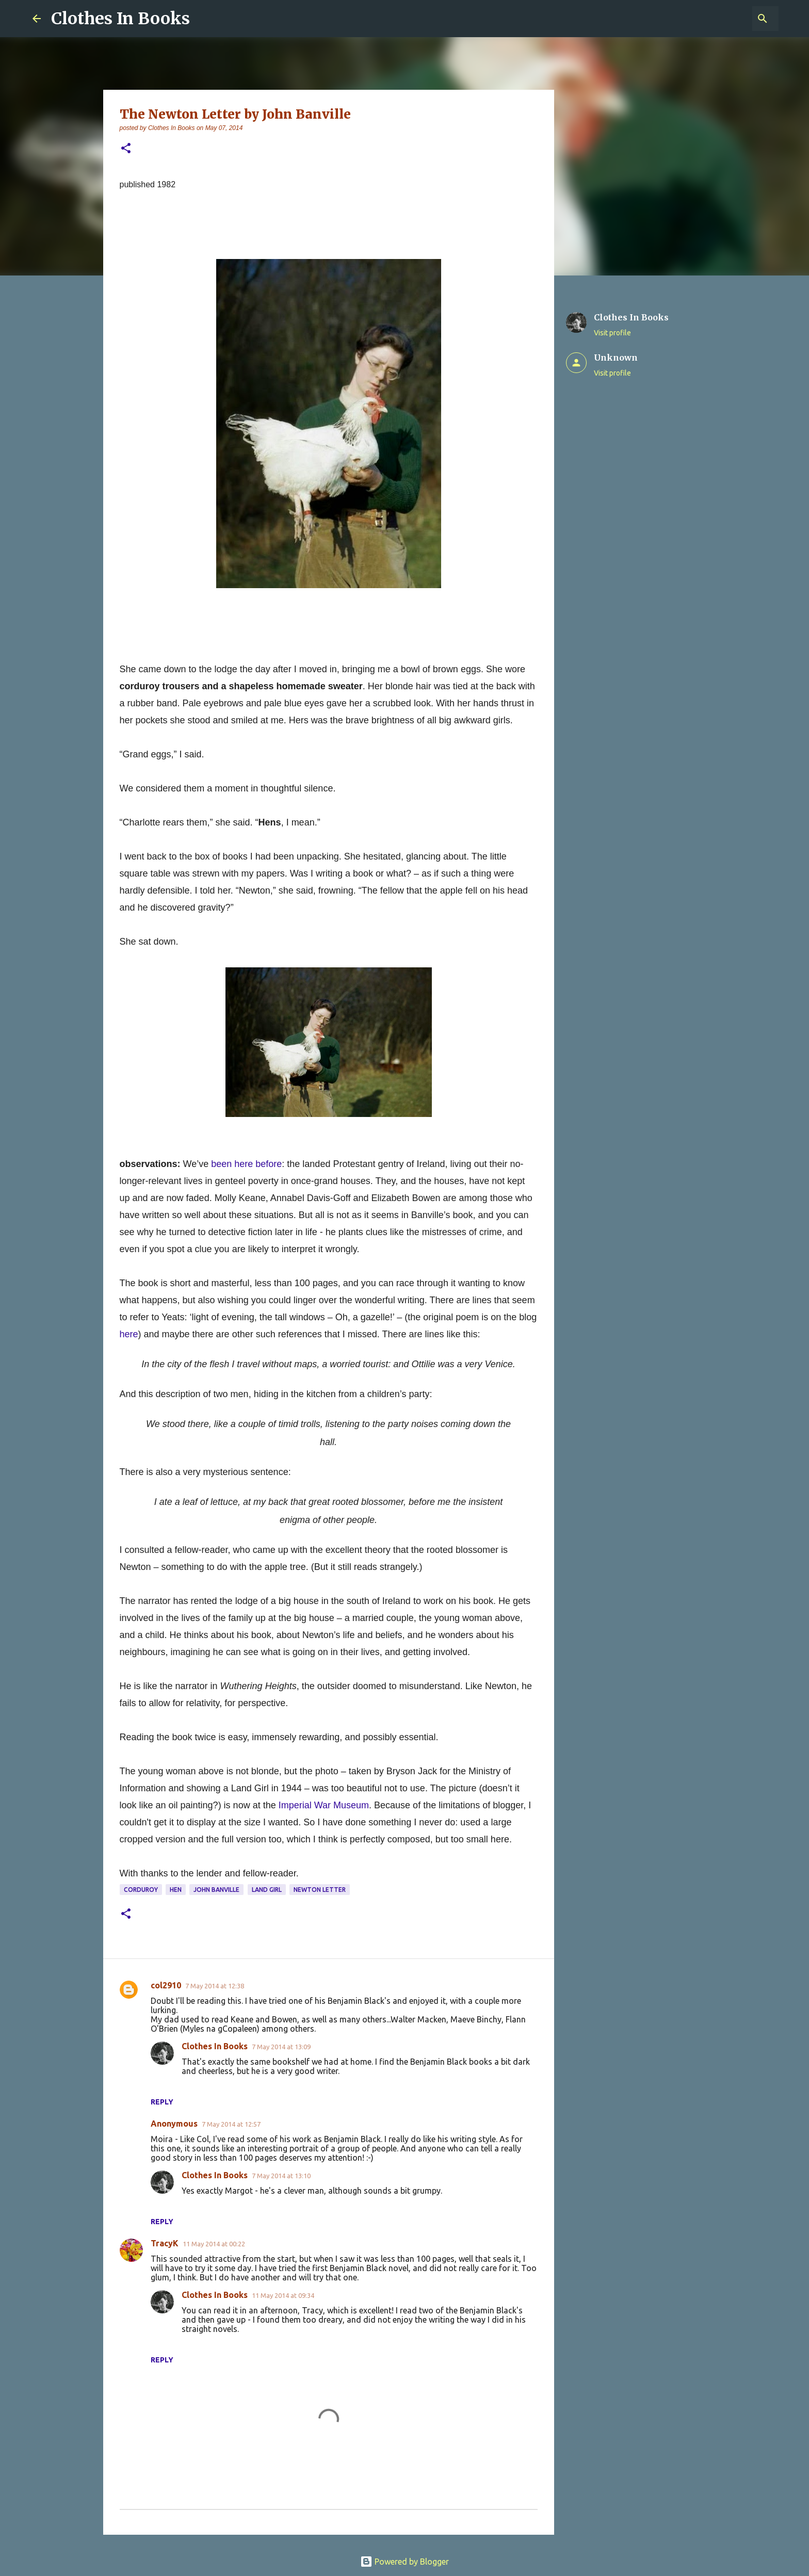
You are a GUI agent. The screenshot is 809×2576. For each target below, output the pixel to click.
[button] (126, 149)
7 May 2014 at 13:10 (281, 2175)
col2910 (166, 1985)
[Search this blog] (724, 18)
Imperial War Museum (324, 1805)
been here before (246, 1164)
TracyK (165, 2243)
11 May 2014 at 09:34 (283, 2295)
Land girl (267, 1889)
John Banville (216, 1889)
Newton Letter (320, 1889)
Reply (162, 2102)
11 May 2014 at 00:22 (214, 2243)
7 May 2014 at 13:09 (281, 2046)
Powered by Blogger (404, 2561)
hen (176, 1889)
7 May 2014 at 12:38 (214, 1985)
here (129, 1334)
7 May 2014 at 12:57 (231, 2124)
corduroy (141, 1889)
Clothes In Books (120, 18)
